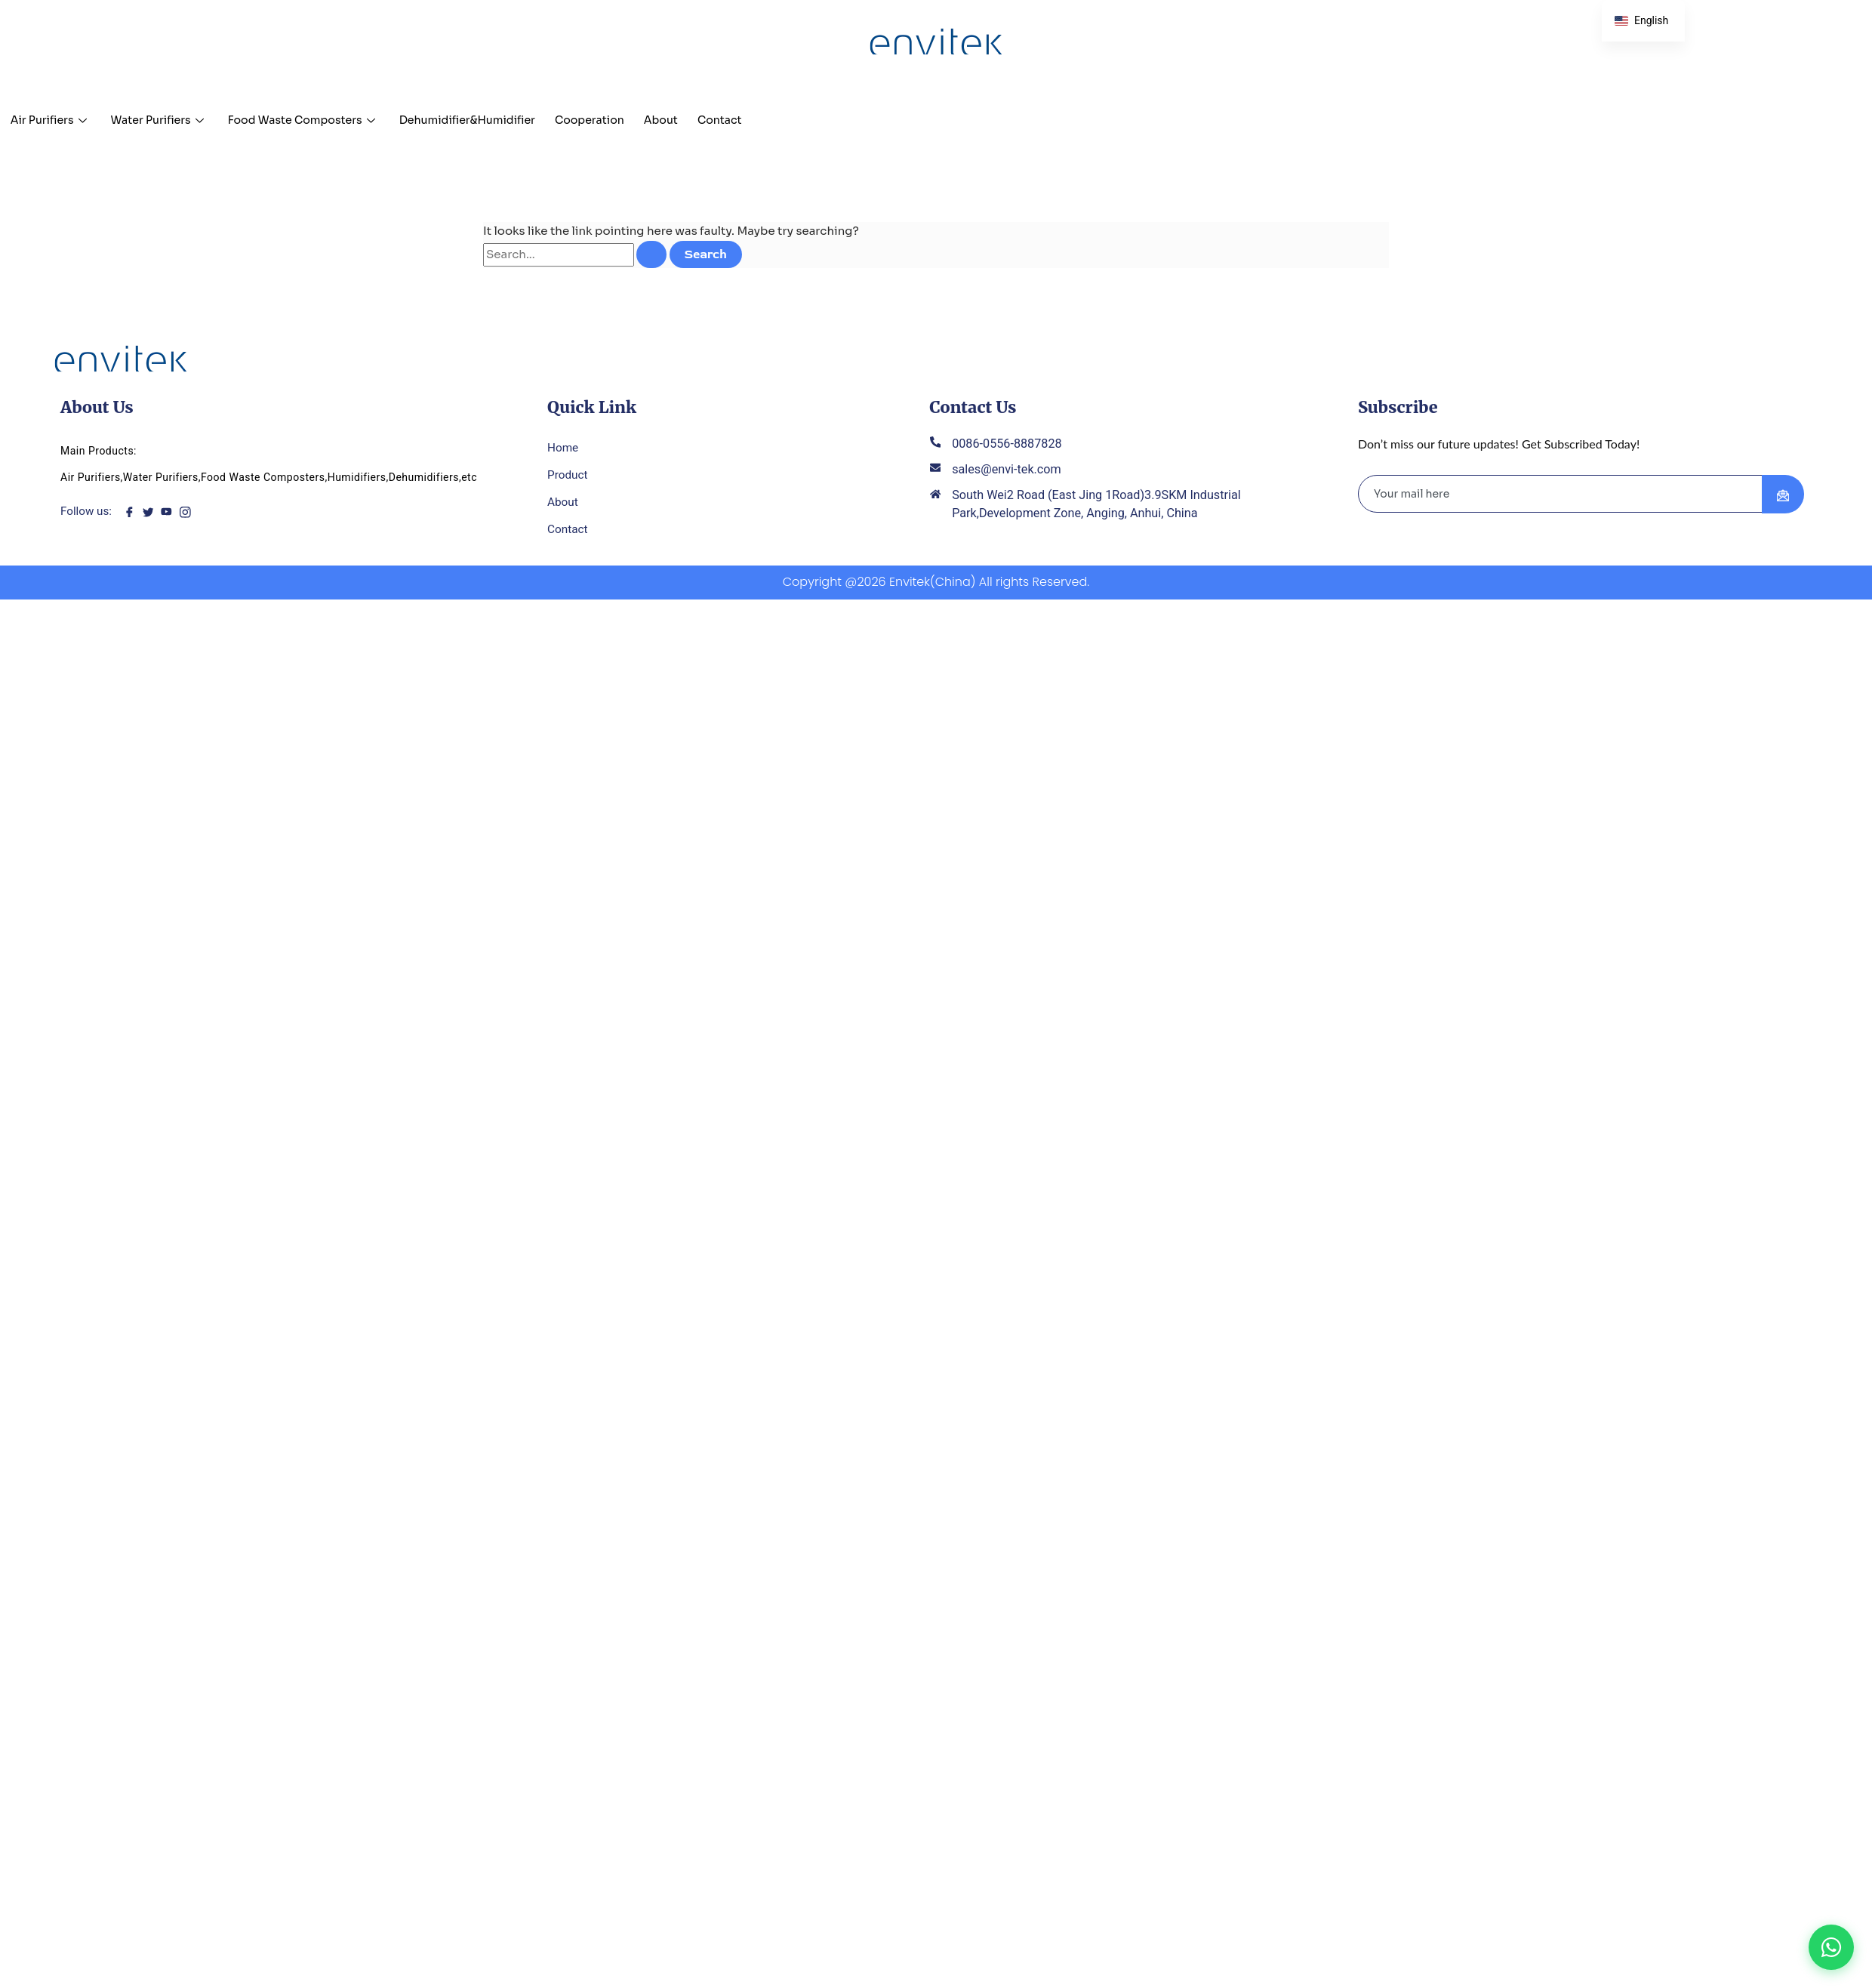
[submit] (1783, 496)
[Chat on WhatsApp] (1831, 1947)
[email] (1560, 496)
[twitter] (151, 513)
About (706, 119)
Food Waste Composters (320, 119)
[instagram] (189, 513)
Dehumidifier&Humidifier (497, 119)
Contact (770, 119)
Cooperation (628, 119)
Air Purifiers (51, 119)
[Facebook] (132, 513)
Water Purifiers (167, 119)
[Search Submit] (651, 254)
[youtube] (170, 513)
